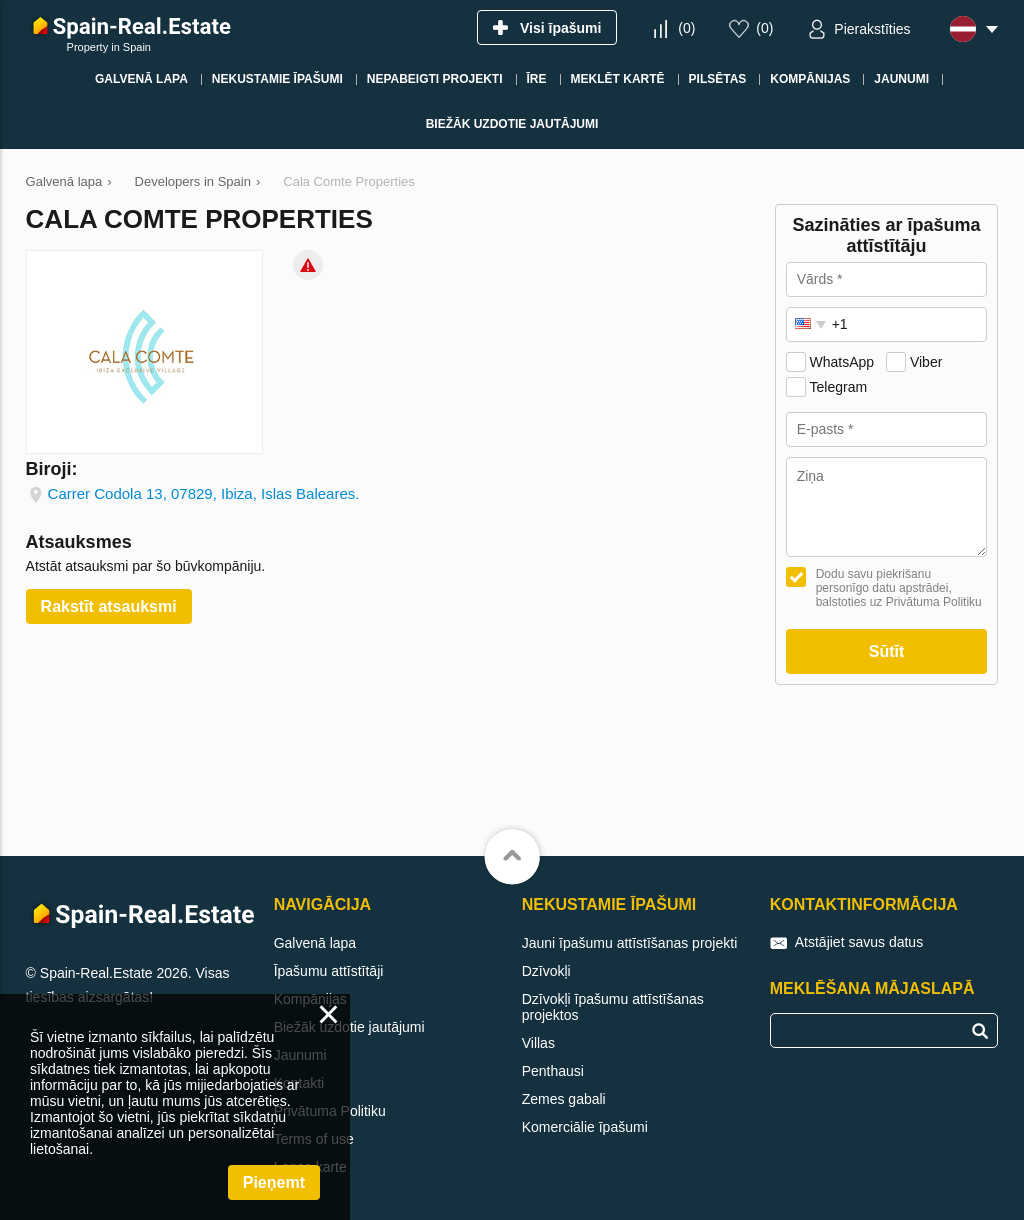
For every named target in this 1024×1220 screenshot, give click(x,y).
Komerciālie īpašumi (585, 1127)
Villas (538, 1043)
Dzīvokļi (546, 971)
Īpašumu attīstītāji (329, 971)
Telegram (839, 387)
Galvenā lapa (315, 943)
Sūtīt (887, 651)
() (686, 28)
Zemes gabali (564, 1099)
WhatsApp (842, 362)
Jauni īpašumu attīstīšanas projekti (630, 943)
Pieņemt (274, 1182)
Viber (926, 362)
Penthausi (553, 1071)
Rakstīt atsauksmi (109, 606)
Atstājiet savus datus (859, 942)
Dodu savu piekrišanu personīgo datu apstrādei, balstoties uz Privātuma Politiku (899, 588)
